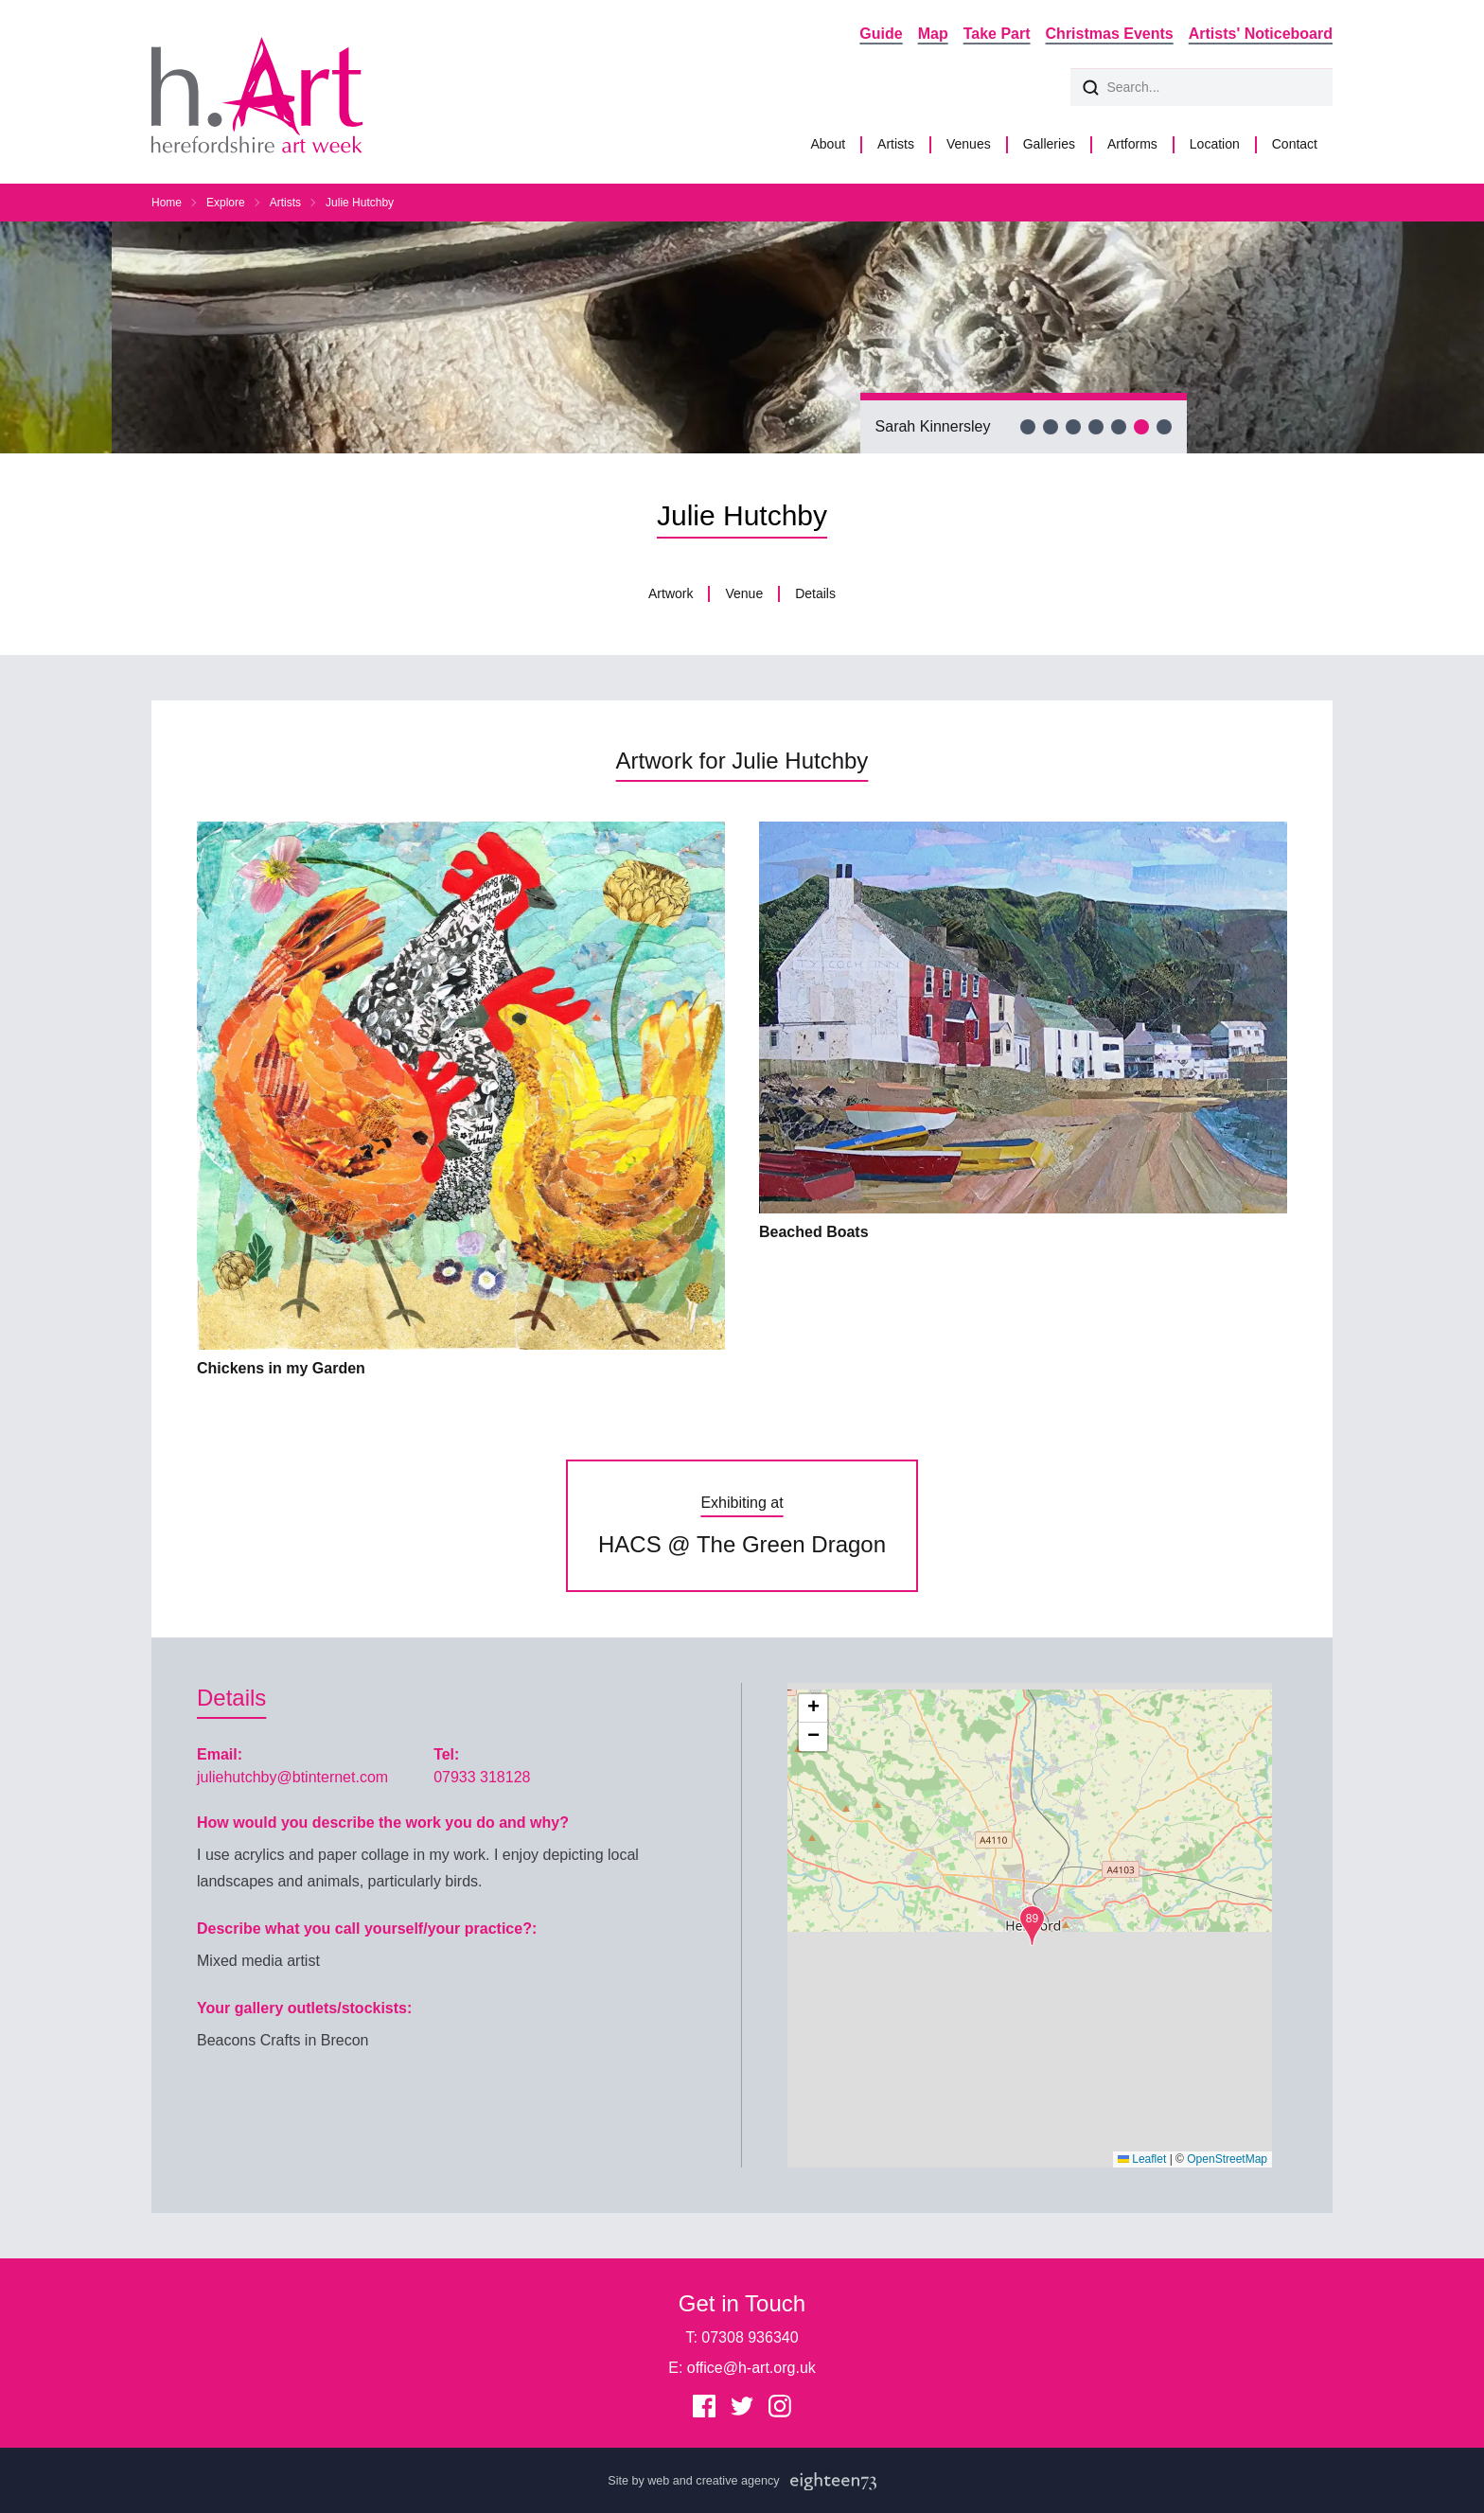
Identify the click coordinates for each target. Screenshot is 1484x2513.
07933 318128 (481, 1777)
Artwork (670, 593)
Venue (744, 593)
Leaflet (1142, 2159)
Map (933, 34)
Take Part (997, 34)
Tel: (446, 1754)
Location (1215, 143)
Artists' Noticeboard (1261, 34)
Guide (880, 34)
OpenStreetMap (1227, 2159)
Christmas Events (1110, 34)
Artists (895, 143)
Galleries (1049, 143)
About (827, 143)
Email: (219, 1754)
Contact (1294, 143)
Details (815, 593)
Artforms (1132, 143)
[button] (1032, 1925)
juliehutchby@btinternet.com (292, 1777)
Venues (968, 143)
